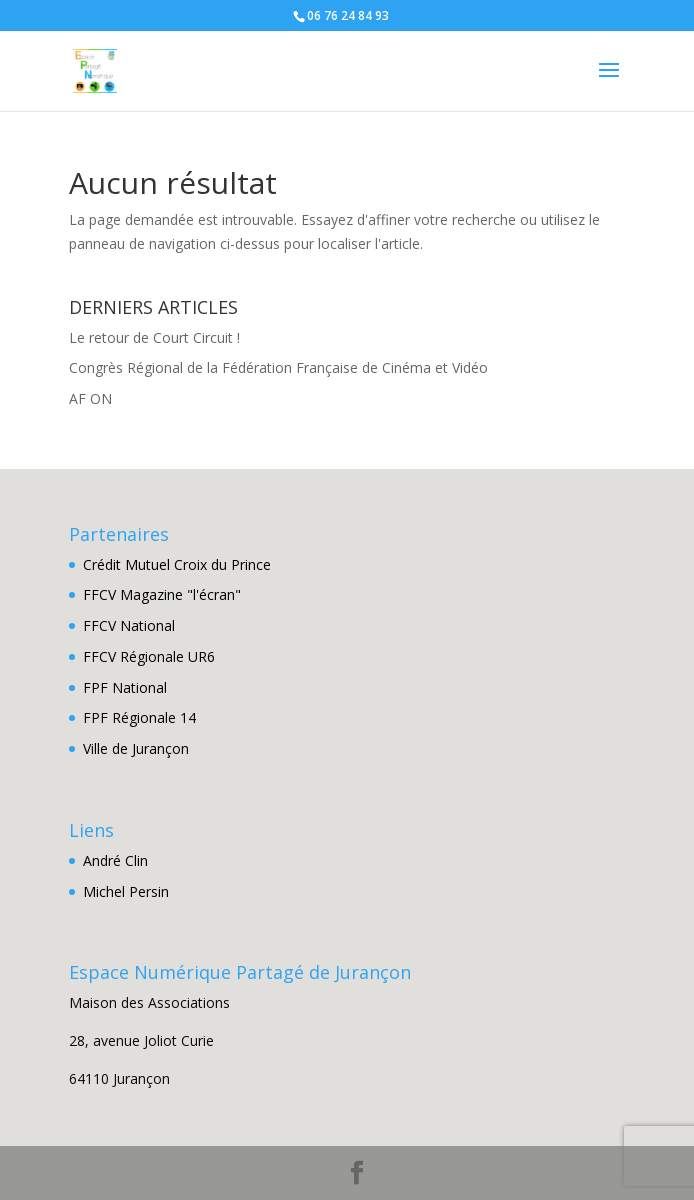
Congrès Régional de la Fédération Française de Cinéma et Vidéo (278, 367)
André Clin (115, 860)
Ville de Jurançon (136, 748)
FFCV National (129, 625)
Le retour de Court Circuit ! (154, 337)
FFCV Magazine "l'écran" (162, 594)
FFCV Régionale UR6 (149, 656)
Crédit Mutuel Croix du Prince (177, 564)
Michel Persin (126, 891)
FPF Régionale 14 (139, 717)
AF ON (90, 398)
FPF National (125, 687)
